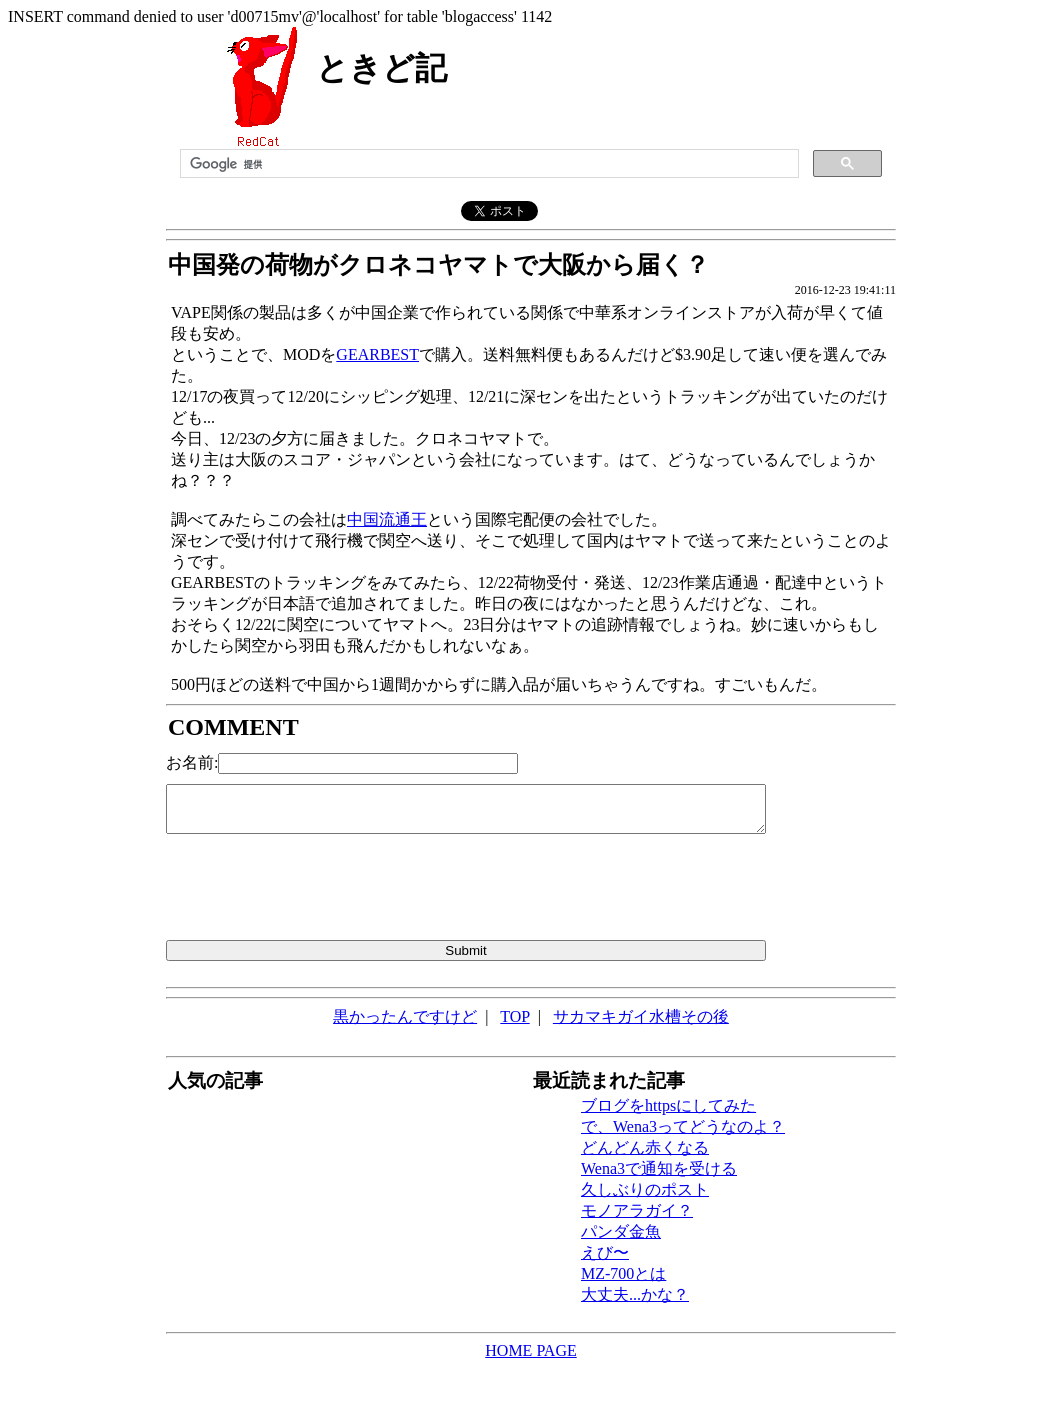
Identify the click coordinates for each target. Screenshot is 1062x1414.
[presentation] (318, 891)
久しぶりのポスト (645, 1189)
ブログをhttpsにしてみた (668, 1105)
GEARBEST (377, 354)
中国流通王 (387, 519)
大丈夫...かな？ (635, 1294)
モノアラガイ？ (637, 1210)
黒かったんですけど (405, 1016)
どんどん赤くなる (645, 1147)
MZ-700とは (623, 1273)
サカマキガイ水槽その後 (641, 1016)
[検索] (487, 164)
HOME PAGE (530, 1350)
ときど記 (381, 68)
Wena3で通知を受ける (659, 1168)
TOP (514, 1016)
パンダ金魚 (621, 1231)
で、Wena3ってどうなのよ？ (683, 1126)
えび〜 (605, 1252)
